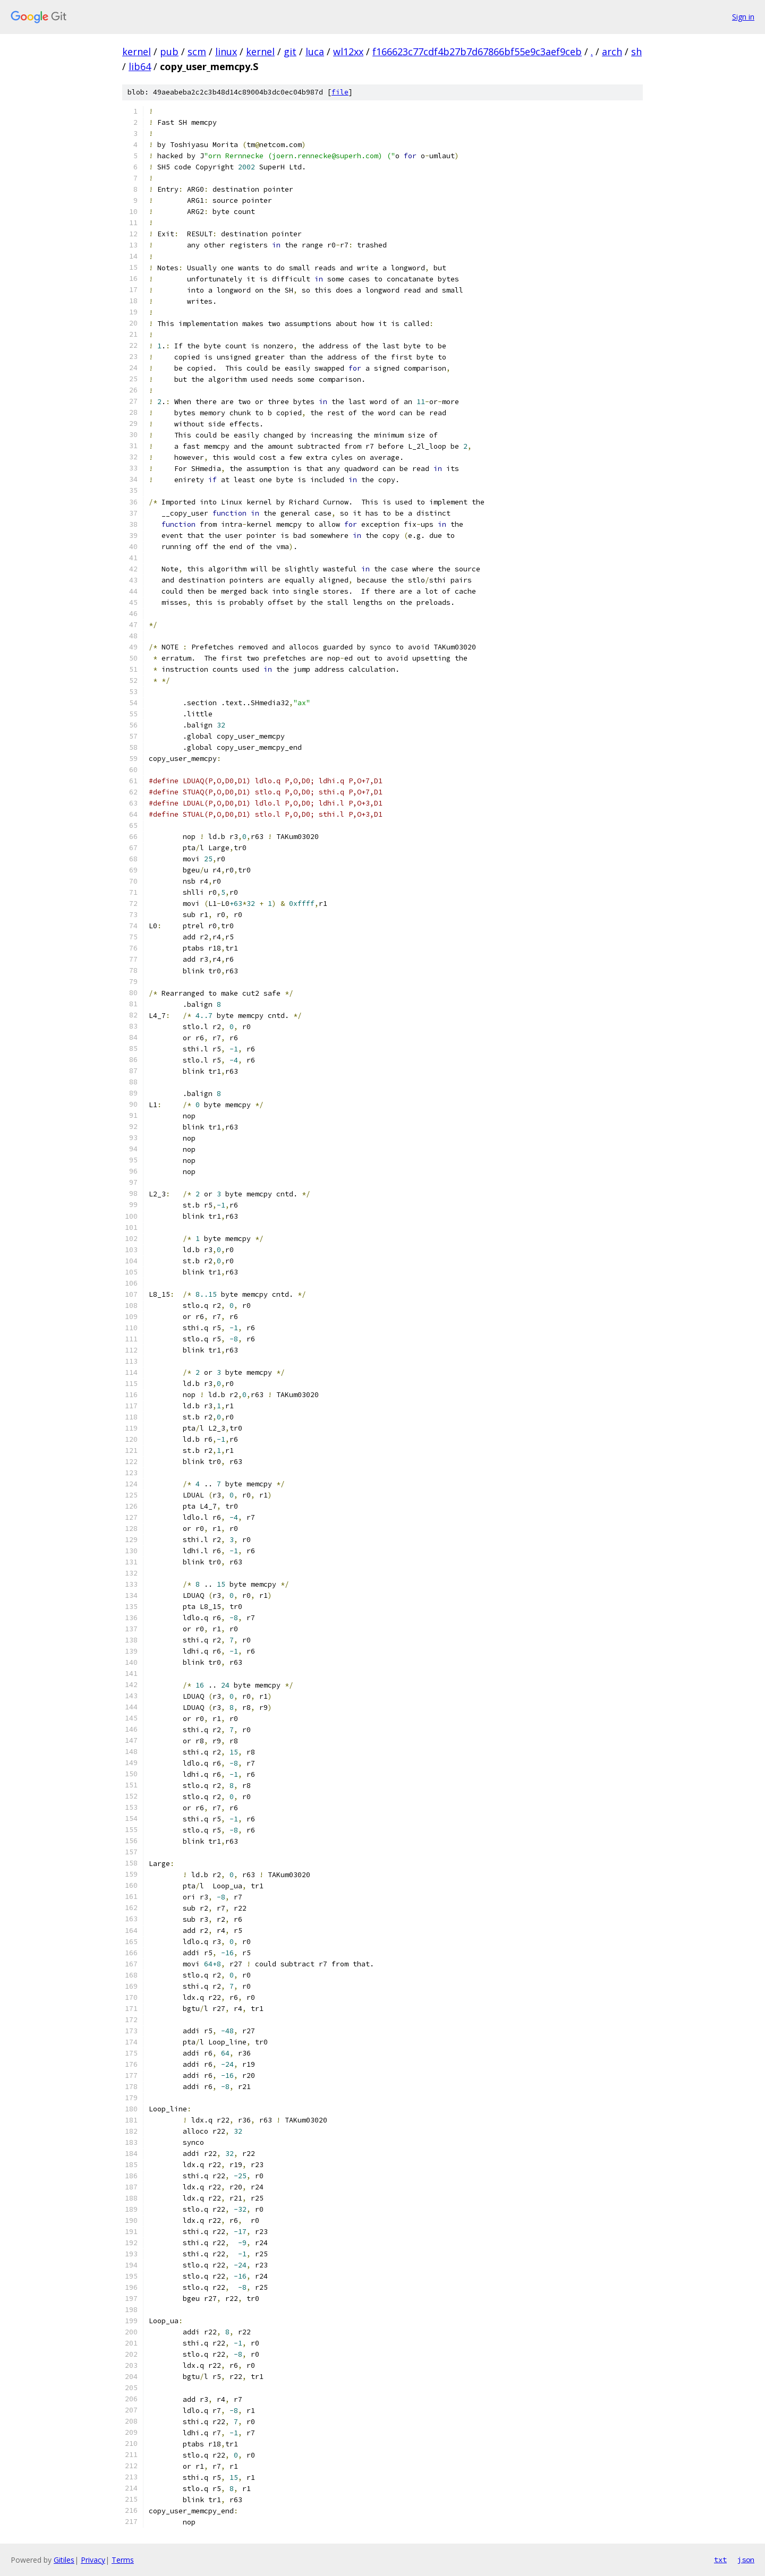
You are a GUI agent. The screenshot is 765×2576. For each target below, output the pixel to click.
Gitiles (64, 2560)
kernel (136, 51)
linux (226, 51)
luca (314, 51)
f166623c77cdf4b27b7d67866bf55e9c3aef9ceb (477, 51)
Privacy (93, 2560)
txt (720, 2559)
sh (636, 51)
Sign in (743, 17)
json (745, 2559)
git (290, 51)
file (340, 92)
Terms (123, 2560)
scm (197, 51)
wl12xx (348, 51)
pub (169, 51)
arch (612, 51)
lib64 (140, 66)
